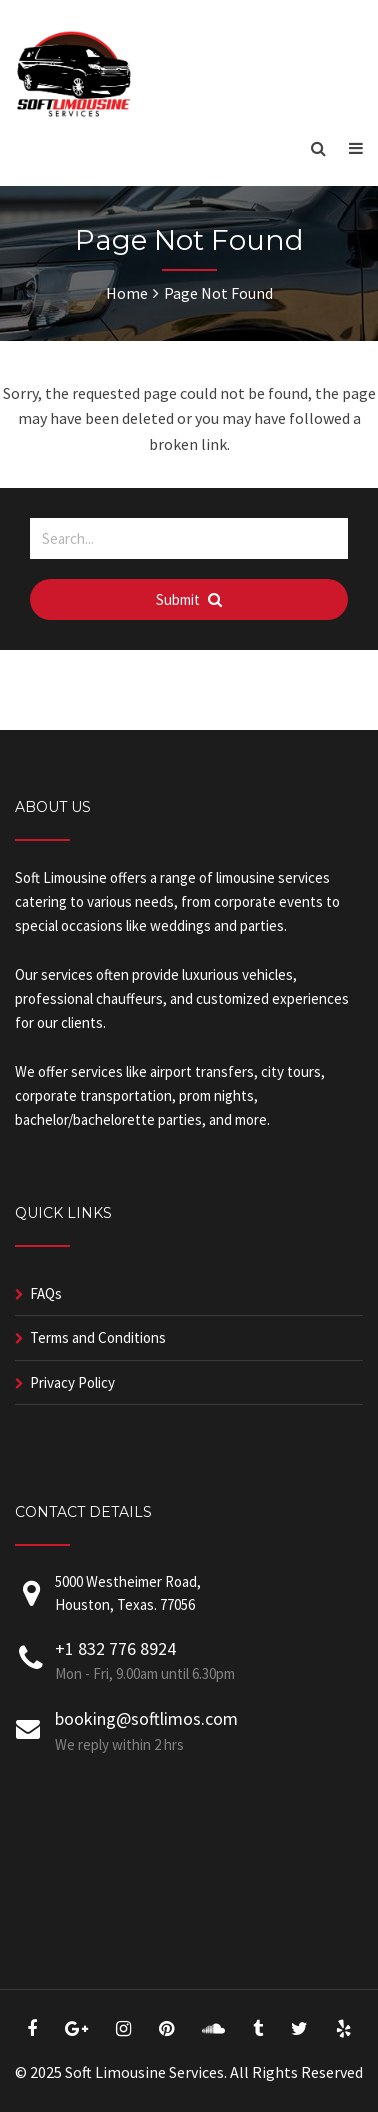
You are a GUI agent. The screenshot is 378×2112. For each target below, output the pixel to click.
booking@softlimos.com (146, 1718)
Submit (189, 599)
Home (127, 293)
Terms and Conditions (98, 1337)
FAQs (46, 1293)
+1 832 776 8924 (115, 1648)
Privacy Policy (72, 1382)
